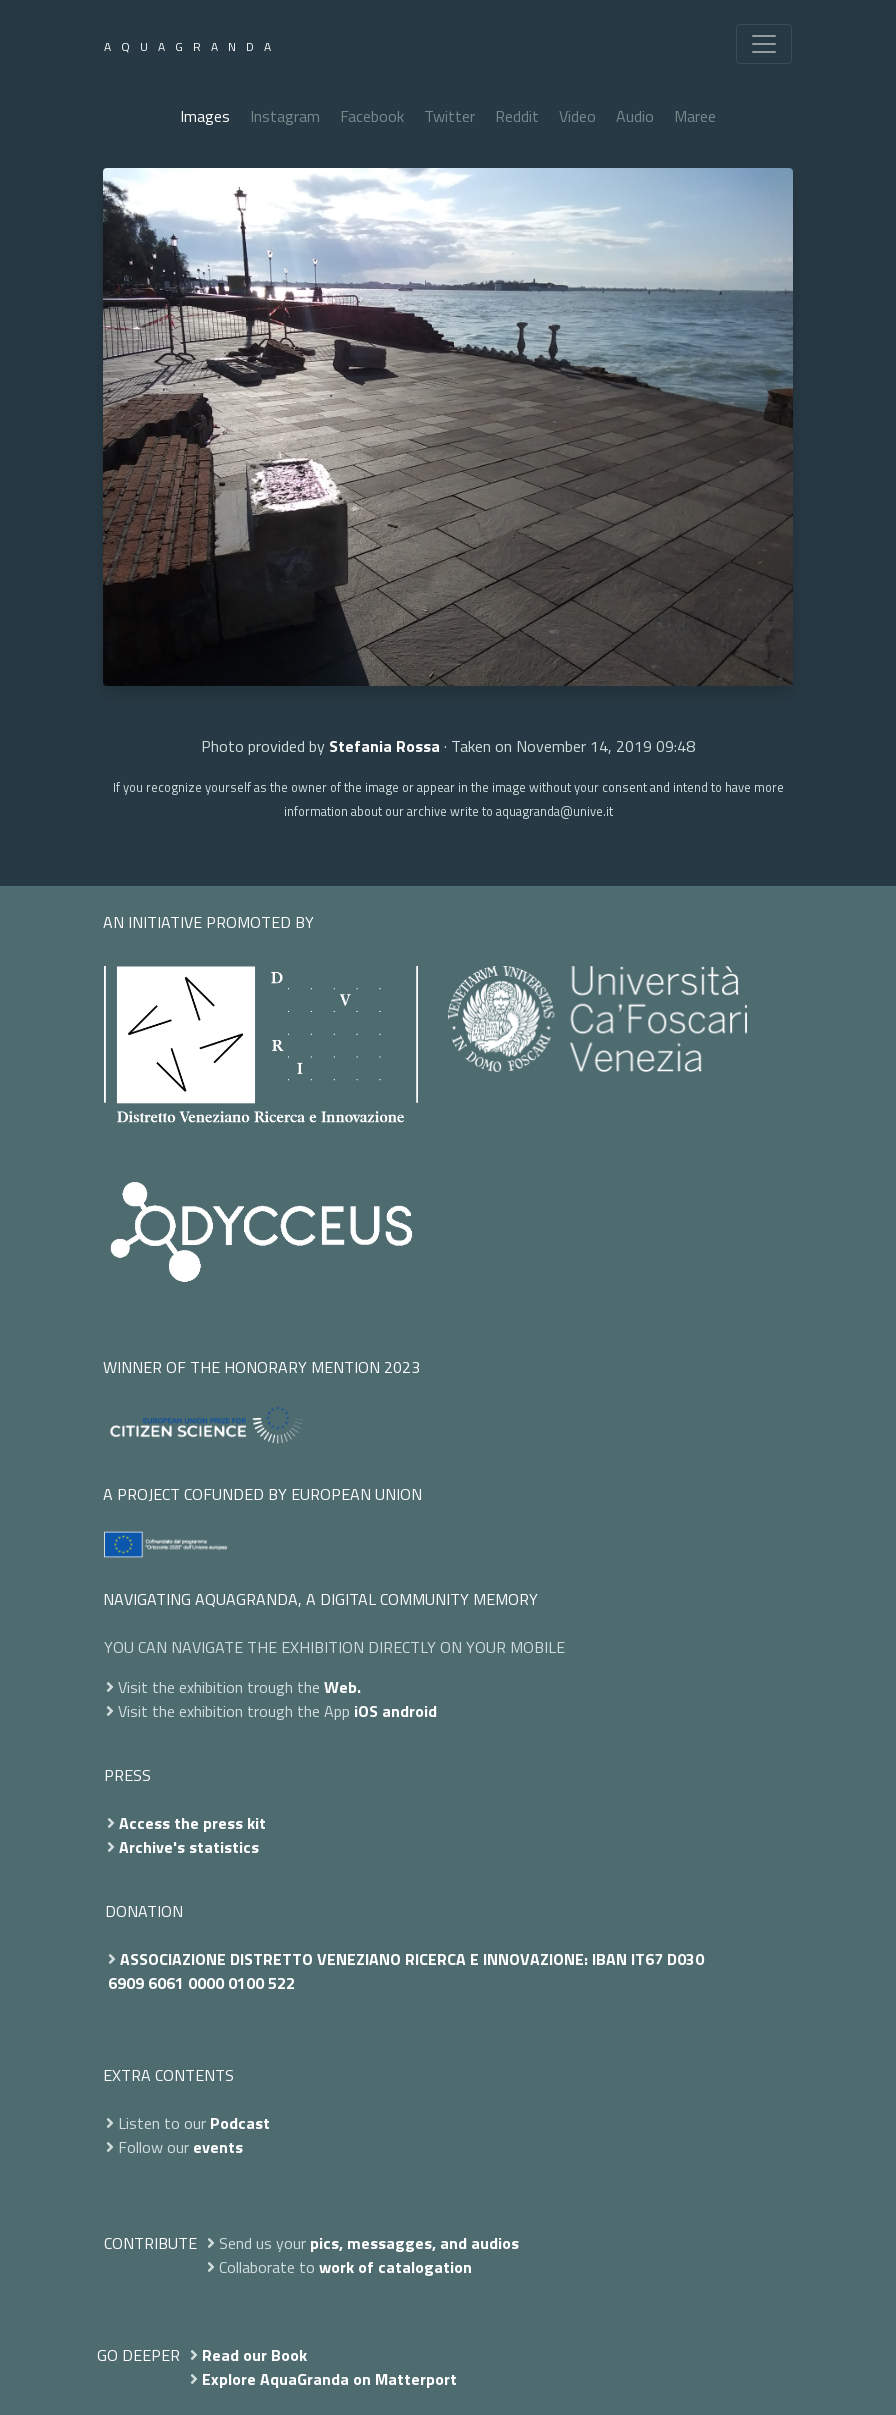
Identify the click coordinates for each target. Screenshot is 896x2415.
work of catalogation (395, 2267)
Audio (635, 116)
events (218, 2147)
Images (205, 116)
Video (577, 116)
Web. (342, 1687)
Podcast (240, 2123)
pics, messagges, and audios (414, 2243)
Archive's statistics (189, 1847)
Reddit (517, 116)
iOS (366, 1711)
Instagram (285, 116)
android (409, 1711)
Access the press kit (192, 1823)
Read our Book (254, 2355)
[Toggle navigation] (764, 44)
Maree (695, 116)
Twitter (449, 116)
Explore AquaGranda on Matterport (329, 2379)
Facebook (372, 116)
